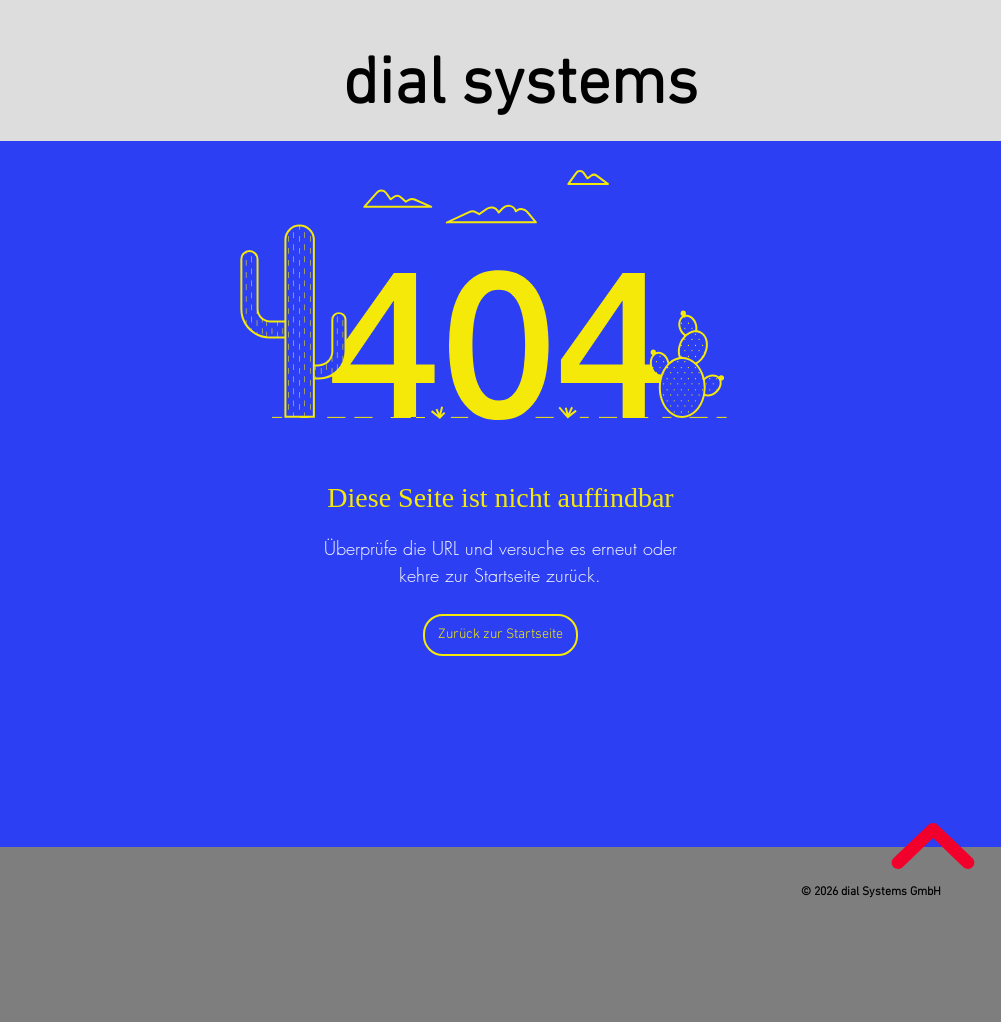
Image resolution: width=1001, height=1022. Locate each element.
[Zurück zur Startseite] (500, 635)
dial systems (520, 86)
